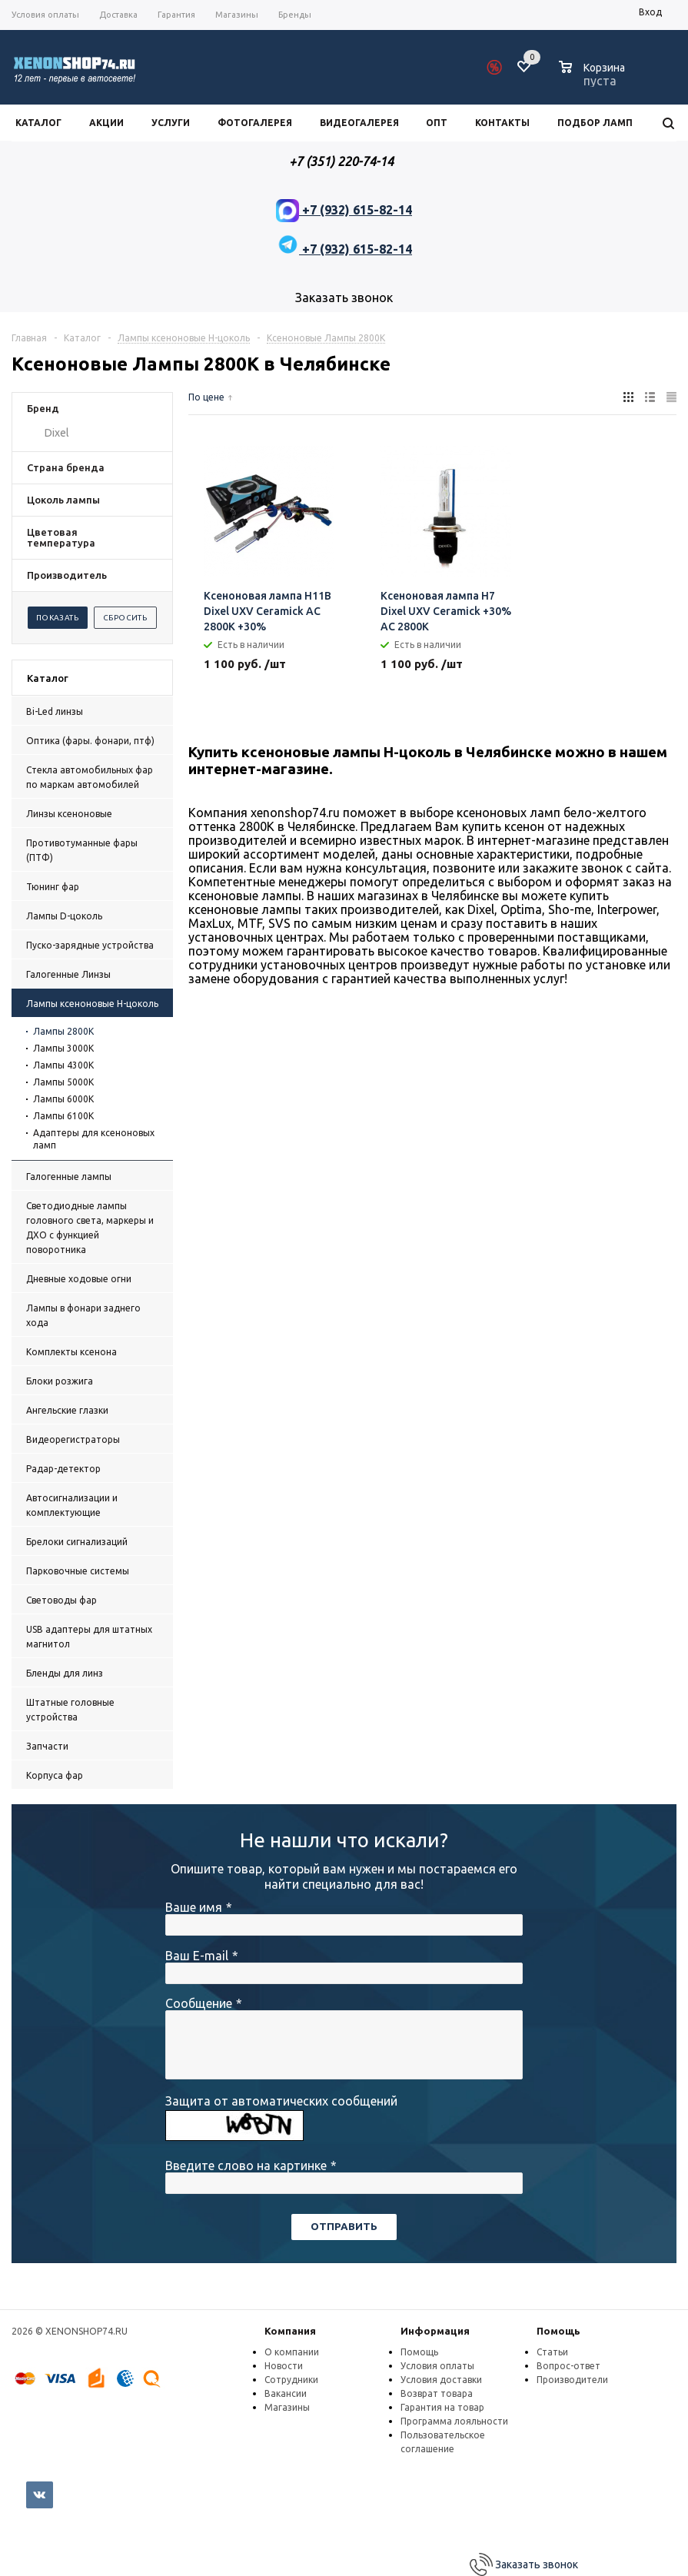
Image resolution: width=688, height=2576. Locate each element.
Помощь (558, 2330)
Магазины (287, 2407)
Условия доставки (441, 2380)
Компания (290, 2330)
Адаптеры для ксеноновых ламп (94, 1139)
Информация (435, 2330)
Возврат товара (437, 2393)
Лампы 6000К (63, 1099)
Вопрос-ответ (568, 2366)
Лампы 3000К (63, 1048)
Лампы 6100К (63, 1116)
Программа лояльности (454, 2421)
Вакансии (285, 2393)
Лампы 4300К (63, 1065)
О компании (291, 2352)
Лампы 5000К (63, 1082)
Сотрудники (291, 2380)
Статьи (552, 2352)
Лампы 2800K (63, 1031)
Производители (572, 2380)
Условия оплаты (437, 2366)
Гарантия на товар (442, 2407)
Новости (283, 2366)
